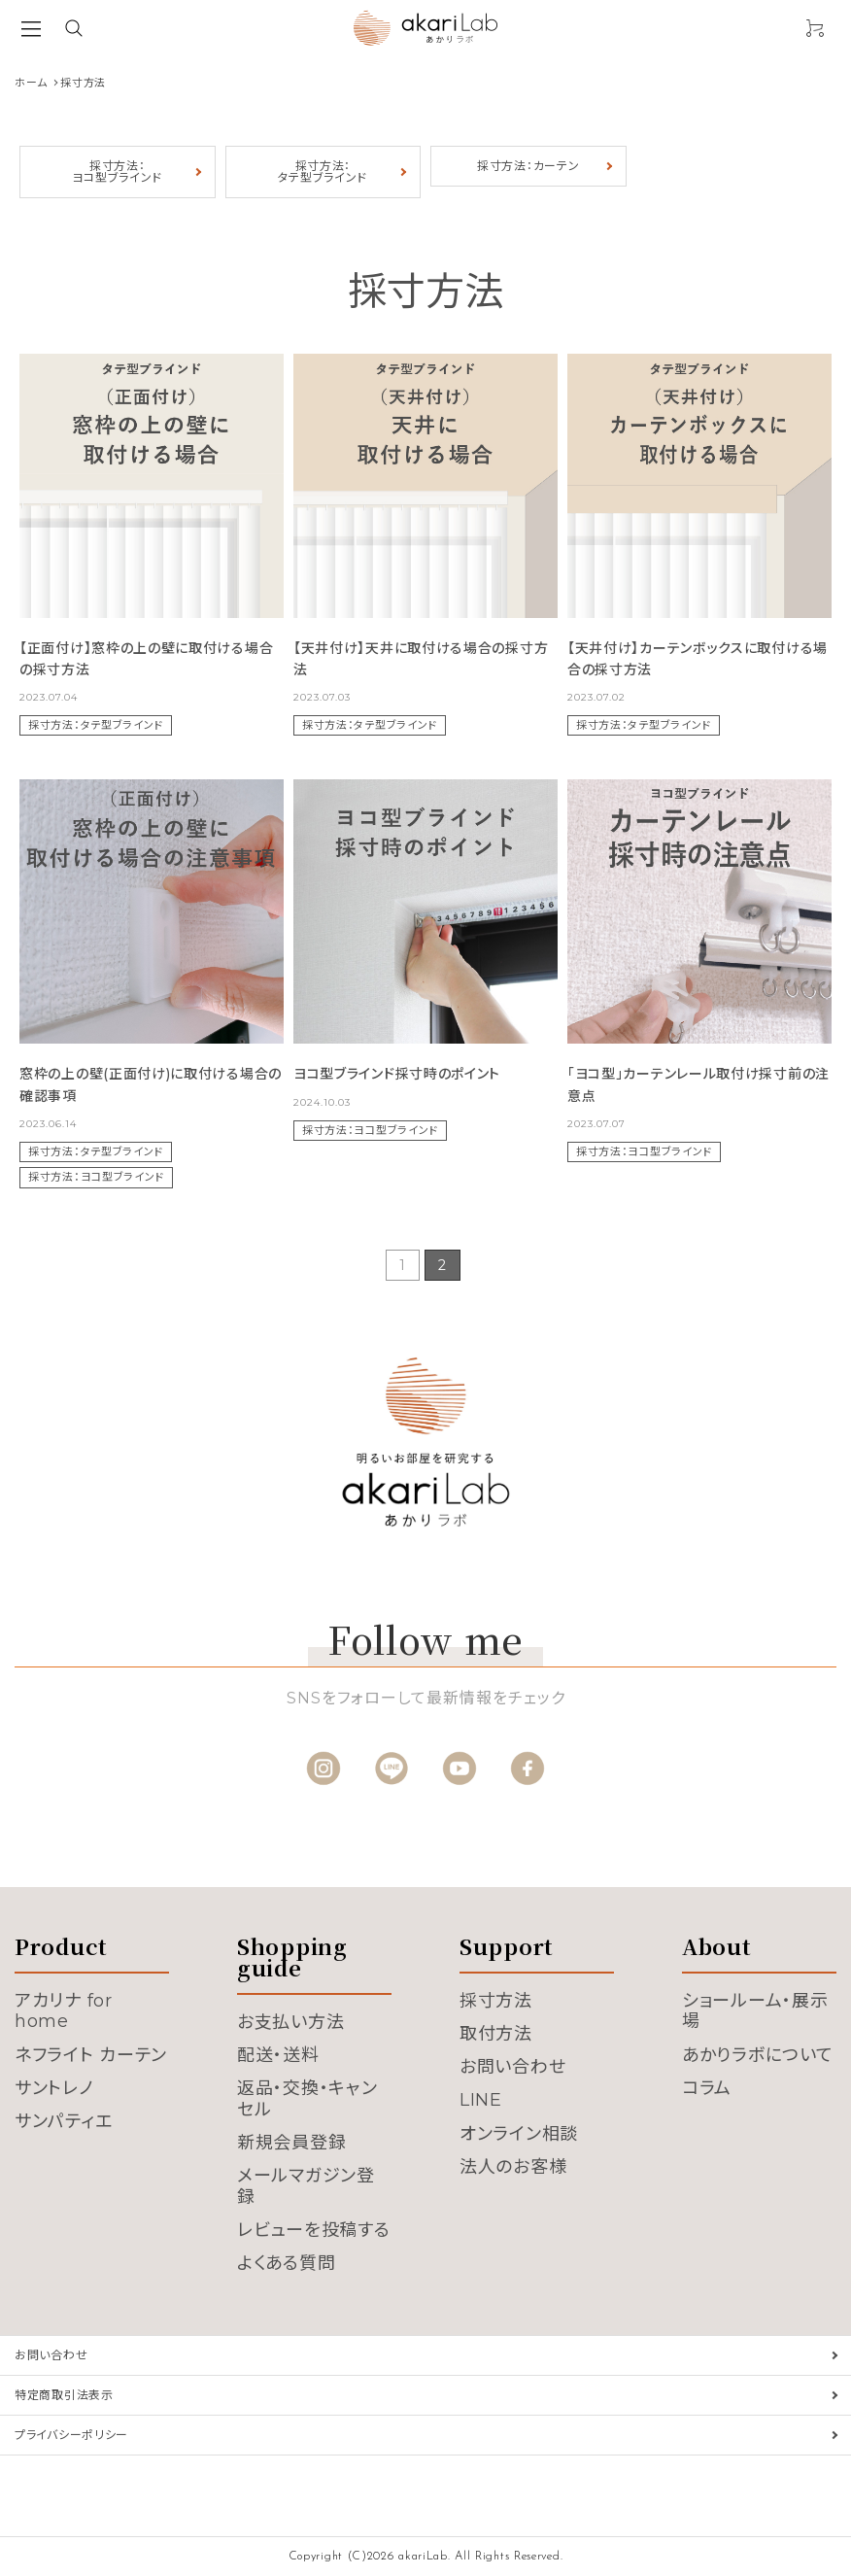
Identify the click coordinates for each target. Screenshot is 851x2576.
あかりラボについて (757, 2055)
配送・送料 (278, 2055)
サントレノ (54, 2088)
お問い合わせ (512, 2067)
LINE (481, 2100)
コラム (707, 2088)
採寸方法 (496, 2000)
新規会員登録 (291, 2142)
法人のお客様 (513, 2167)
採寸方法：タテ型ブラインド (322, 171)
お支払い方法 (290, 2022)
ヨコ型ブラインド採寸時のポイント (396, 1073)
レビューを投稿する (313, 2230)
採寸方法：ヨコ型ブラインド (117, 171)
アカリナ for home (64, 2011)
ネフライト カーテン (91, 2055)
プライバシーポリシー (71, 2434)
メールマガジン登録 (306, 2186)
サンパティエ (63, 2121)
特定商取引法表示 (64, 2394)
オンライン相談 (519, 2134)
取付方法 (496, 2033)
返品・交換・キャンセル (307, 2099)
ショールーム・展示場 (755, 2011)
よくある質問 (286, 2263)
